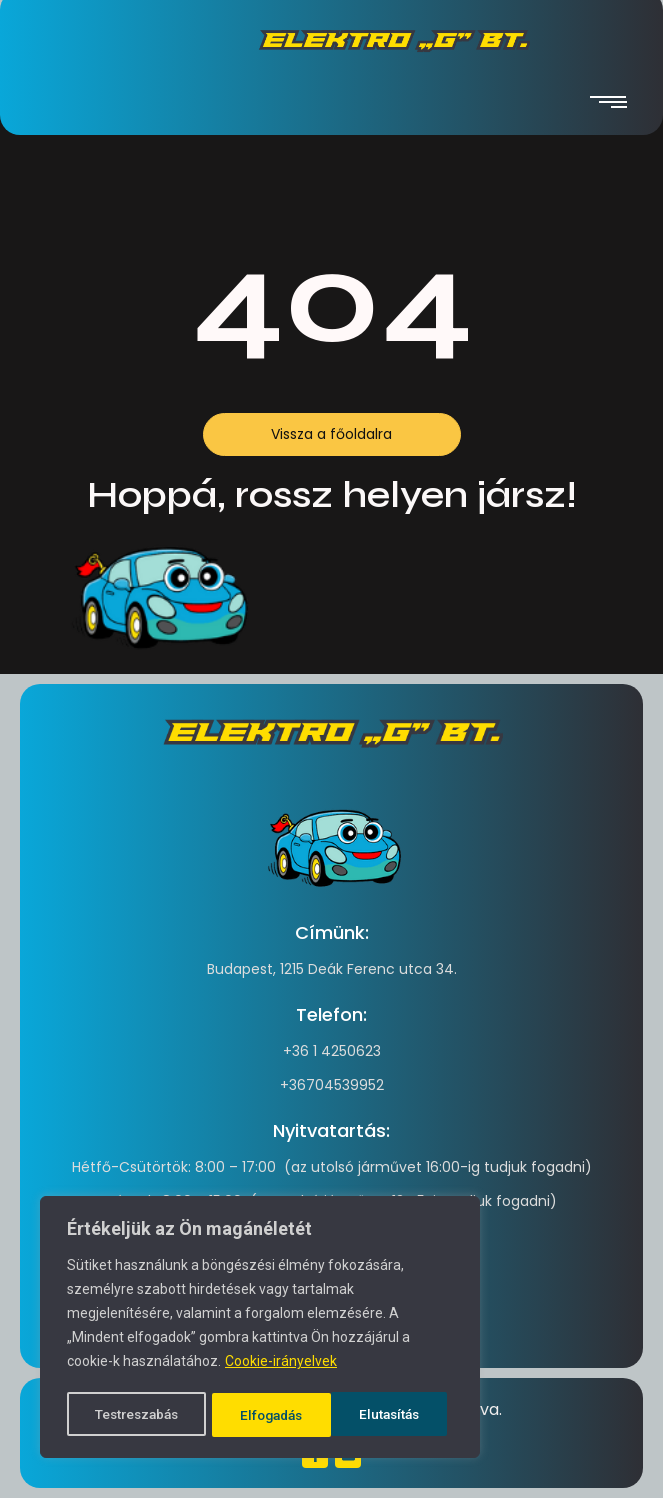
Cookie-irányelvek (281, 1365)
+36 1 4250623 (332, 1051)
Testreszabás (136, 1415)
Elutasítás (271, 1415)
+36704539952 (332, 1085)
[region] (260, 1329)
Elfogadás (394, 1415)
